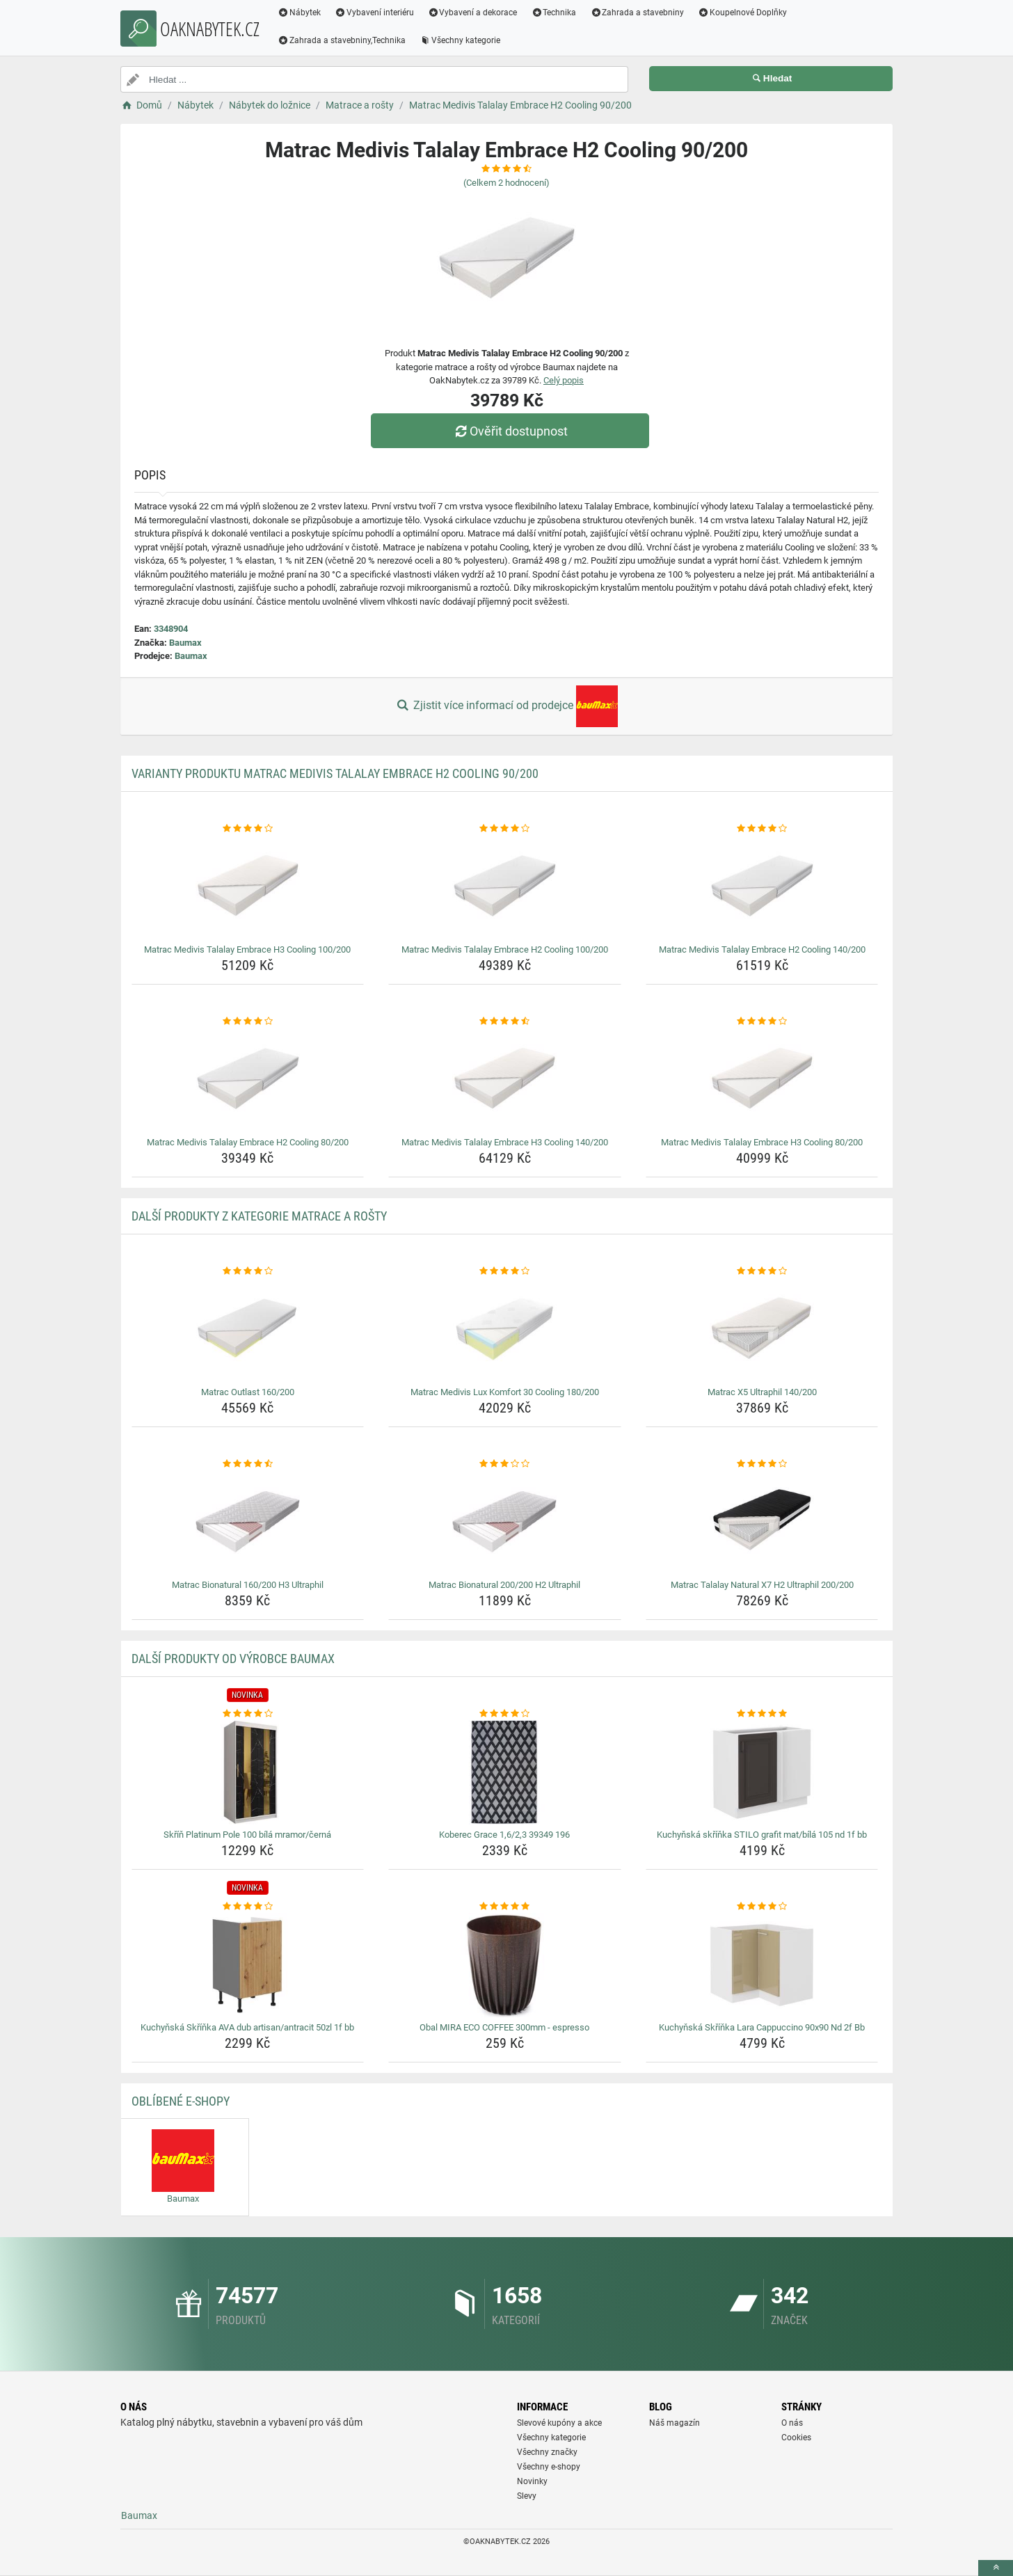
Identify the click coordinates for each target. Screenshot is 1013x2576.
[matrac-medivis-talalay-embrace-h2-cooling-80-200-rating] (248, 1021)
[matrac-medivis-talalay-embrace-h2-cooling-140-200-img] (762, 887)
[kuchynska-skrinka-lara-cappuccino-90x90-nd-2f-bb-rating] (762, 1907)
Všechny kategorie (460, 40)
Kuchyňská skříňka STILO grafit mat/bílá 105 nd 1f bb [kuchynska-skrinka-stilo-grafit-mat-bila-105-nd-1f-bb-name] (762, 1834)
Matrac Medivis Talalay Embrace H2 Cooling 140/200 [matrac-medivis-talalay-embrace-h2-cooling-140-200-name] (762, 949)
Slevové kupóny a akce (559, 2423)
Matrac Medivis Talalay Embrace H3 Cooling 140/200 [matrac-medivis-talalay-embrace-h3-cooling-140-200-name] (504, 1142)
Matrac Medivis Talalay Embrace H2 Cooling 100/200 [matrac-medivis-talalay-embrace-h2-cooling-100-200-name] (504, 949)
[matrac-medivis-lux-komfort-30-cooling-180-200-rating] (505, 1271)
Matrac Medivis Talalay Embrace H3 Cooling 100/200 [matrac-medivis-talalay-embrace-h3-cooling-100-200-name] (247, 949)
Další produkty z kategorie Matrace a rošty (259, 1216)
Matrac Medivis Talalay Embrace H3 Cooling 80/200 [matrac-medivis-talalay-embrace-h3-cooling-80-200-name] (762, 1142)
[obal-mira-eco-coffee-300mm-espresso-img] (505, 1965)
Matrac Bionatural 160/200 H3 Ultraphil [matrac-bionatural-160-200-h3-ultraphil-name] (248, 1585)
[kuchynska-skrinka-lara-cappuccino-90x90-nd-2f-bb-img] (762, 1965)
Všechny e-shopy (548, 2467)
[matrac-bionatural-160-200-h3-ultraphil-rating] (248, 1464)
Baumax (185, 642)
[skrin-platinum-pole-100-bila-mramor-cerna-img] (248, 1772)
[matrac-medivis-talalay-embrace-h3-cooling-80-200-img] (762, 1080)
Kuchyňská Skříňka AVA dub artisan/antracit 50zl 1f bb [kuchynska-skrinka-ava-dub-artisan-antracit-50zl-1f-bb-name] (247, 2027)
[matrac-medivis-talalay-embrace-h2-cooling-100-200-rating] (505, 829)
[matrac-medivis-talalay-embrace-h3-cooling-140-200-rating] (505, 1021)
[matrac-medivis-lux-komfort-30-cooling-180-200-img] (505, 1330)
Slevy (526, 2496)
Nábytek (299, 12)
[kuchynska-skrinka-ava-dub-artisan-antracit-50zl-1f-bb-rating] (248, 1907)
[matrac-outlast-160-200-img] (248, 1330)
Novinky (532, 2481)
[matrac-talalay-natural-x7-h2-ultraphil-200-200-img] (762, 1522)
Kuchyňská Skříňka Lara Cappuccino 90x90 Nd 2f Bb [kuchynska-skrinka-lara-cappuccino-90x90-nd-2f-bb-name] (762, 2027)
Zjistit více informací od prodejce (506, 706)
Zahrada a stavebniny (637, 12)
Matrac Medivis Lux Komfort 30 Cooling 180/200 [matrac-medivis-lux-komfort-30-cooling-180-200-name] (504, 1392)
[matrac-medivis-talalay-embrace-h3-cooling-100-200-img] (248, 887)
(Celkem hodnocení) (506, 182)
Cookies (796, 2437)
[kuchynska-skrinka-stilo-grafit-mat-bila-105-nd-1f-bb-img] (762, 1772)
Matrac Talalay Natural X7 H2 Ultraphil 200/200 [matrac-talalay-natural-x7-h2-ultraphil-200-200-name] (762, 1585)
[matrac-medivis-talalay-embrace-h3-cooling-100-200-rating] (248, 829)
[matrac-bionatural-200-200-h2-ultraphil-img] (505, 1522)
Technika (553, 12)
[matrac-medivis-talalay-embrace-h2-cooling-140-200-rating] (762, 829)
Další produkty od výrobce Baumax (233, 1658)
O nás (792, 2423)
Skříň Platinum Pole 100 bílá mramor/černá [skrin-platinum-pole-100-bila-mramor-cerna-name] (247, 1834)
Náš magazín (674, 2423)
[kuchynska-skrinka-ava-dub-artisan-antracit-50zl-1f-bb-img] (248, 1965)
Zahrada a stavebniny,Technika (342, 40)
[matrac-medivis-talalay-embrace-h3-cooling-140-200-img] (505, 1080)
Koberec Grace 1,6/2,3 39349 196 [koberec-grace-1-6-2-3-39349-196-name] (504, 1834)
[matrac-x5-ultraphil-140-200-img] (762, 1330)
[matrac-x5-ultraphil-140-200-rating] (762, 1271)
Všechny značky (547, 2452)
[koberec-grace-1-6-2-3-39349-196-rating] (505, 1714)
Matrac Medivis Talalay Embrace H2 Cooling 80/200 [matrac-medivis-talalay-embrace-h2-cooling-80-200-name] (248, 1142)
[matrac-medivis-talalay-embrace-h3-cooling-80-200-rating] (762, 1021)
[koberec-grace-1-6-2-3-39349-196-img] (505, 1772)
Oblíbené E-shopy (180, 2101)
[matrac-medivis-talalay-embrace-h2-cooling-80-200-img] (248, 1080)
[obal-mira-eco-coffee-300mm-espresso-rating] (505, 1907)
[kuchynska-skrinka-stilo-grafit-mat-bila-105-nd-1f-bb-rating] (762, 1714)
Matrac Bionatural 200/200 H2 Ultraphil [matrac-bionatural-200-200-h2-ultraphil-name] (504, 1585)
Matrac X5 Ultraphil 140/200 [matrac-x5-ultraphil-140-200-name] (762, 1392)
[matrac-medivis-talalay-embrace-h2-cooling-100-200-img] (505, 887)
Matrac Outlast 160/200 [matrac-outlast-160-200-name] (247, 1392)
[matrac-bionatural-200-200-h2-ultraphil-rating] (505, 1464)
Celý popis (563, 380)
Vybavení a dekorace (473, 12)
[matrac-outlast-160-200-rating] (248, 1271)
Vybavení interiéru (374, 12)
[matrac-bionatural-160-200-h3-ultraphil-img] (248, 1522)
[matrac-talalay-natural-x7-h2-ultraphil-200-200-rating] (762, 1464)
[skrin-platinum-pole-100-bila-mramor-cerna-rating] (248, 1714)
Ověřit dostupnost (510, 431)
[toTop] (995, 2568)
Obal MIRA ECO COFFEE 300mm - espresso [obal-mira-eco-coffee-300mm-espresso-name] (504, 2027)
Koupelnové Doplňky (742, 12)
